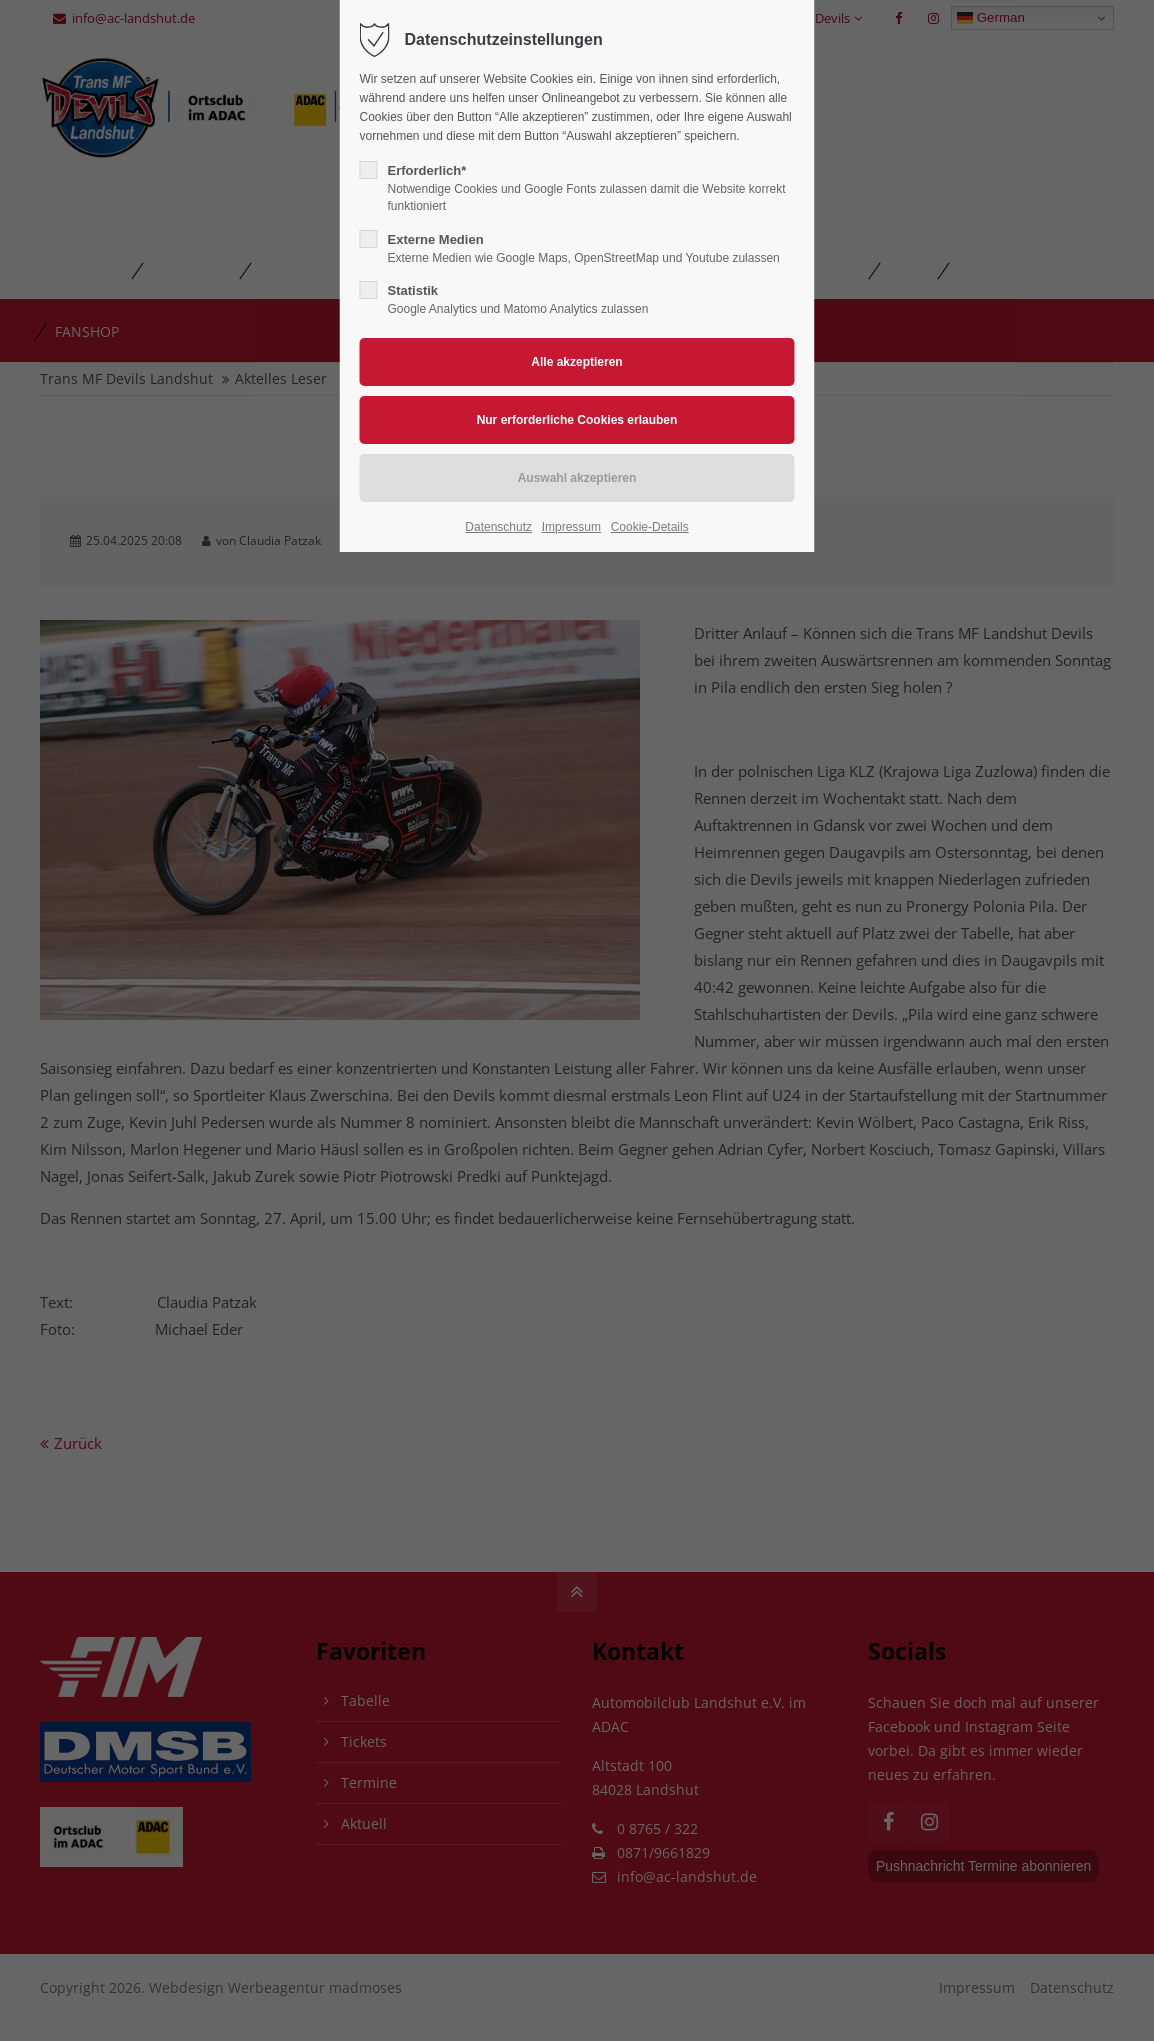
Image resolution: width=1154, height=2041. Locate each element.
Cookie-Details (650, 527)
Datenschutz (498, 527)
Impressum (571, 527)
